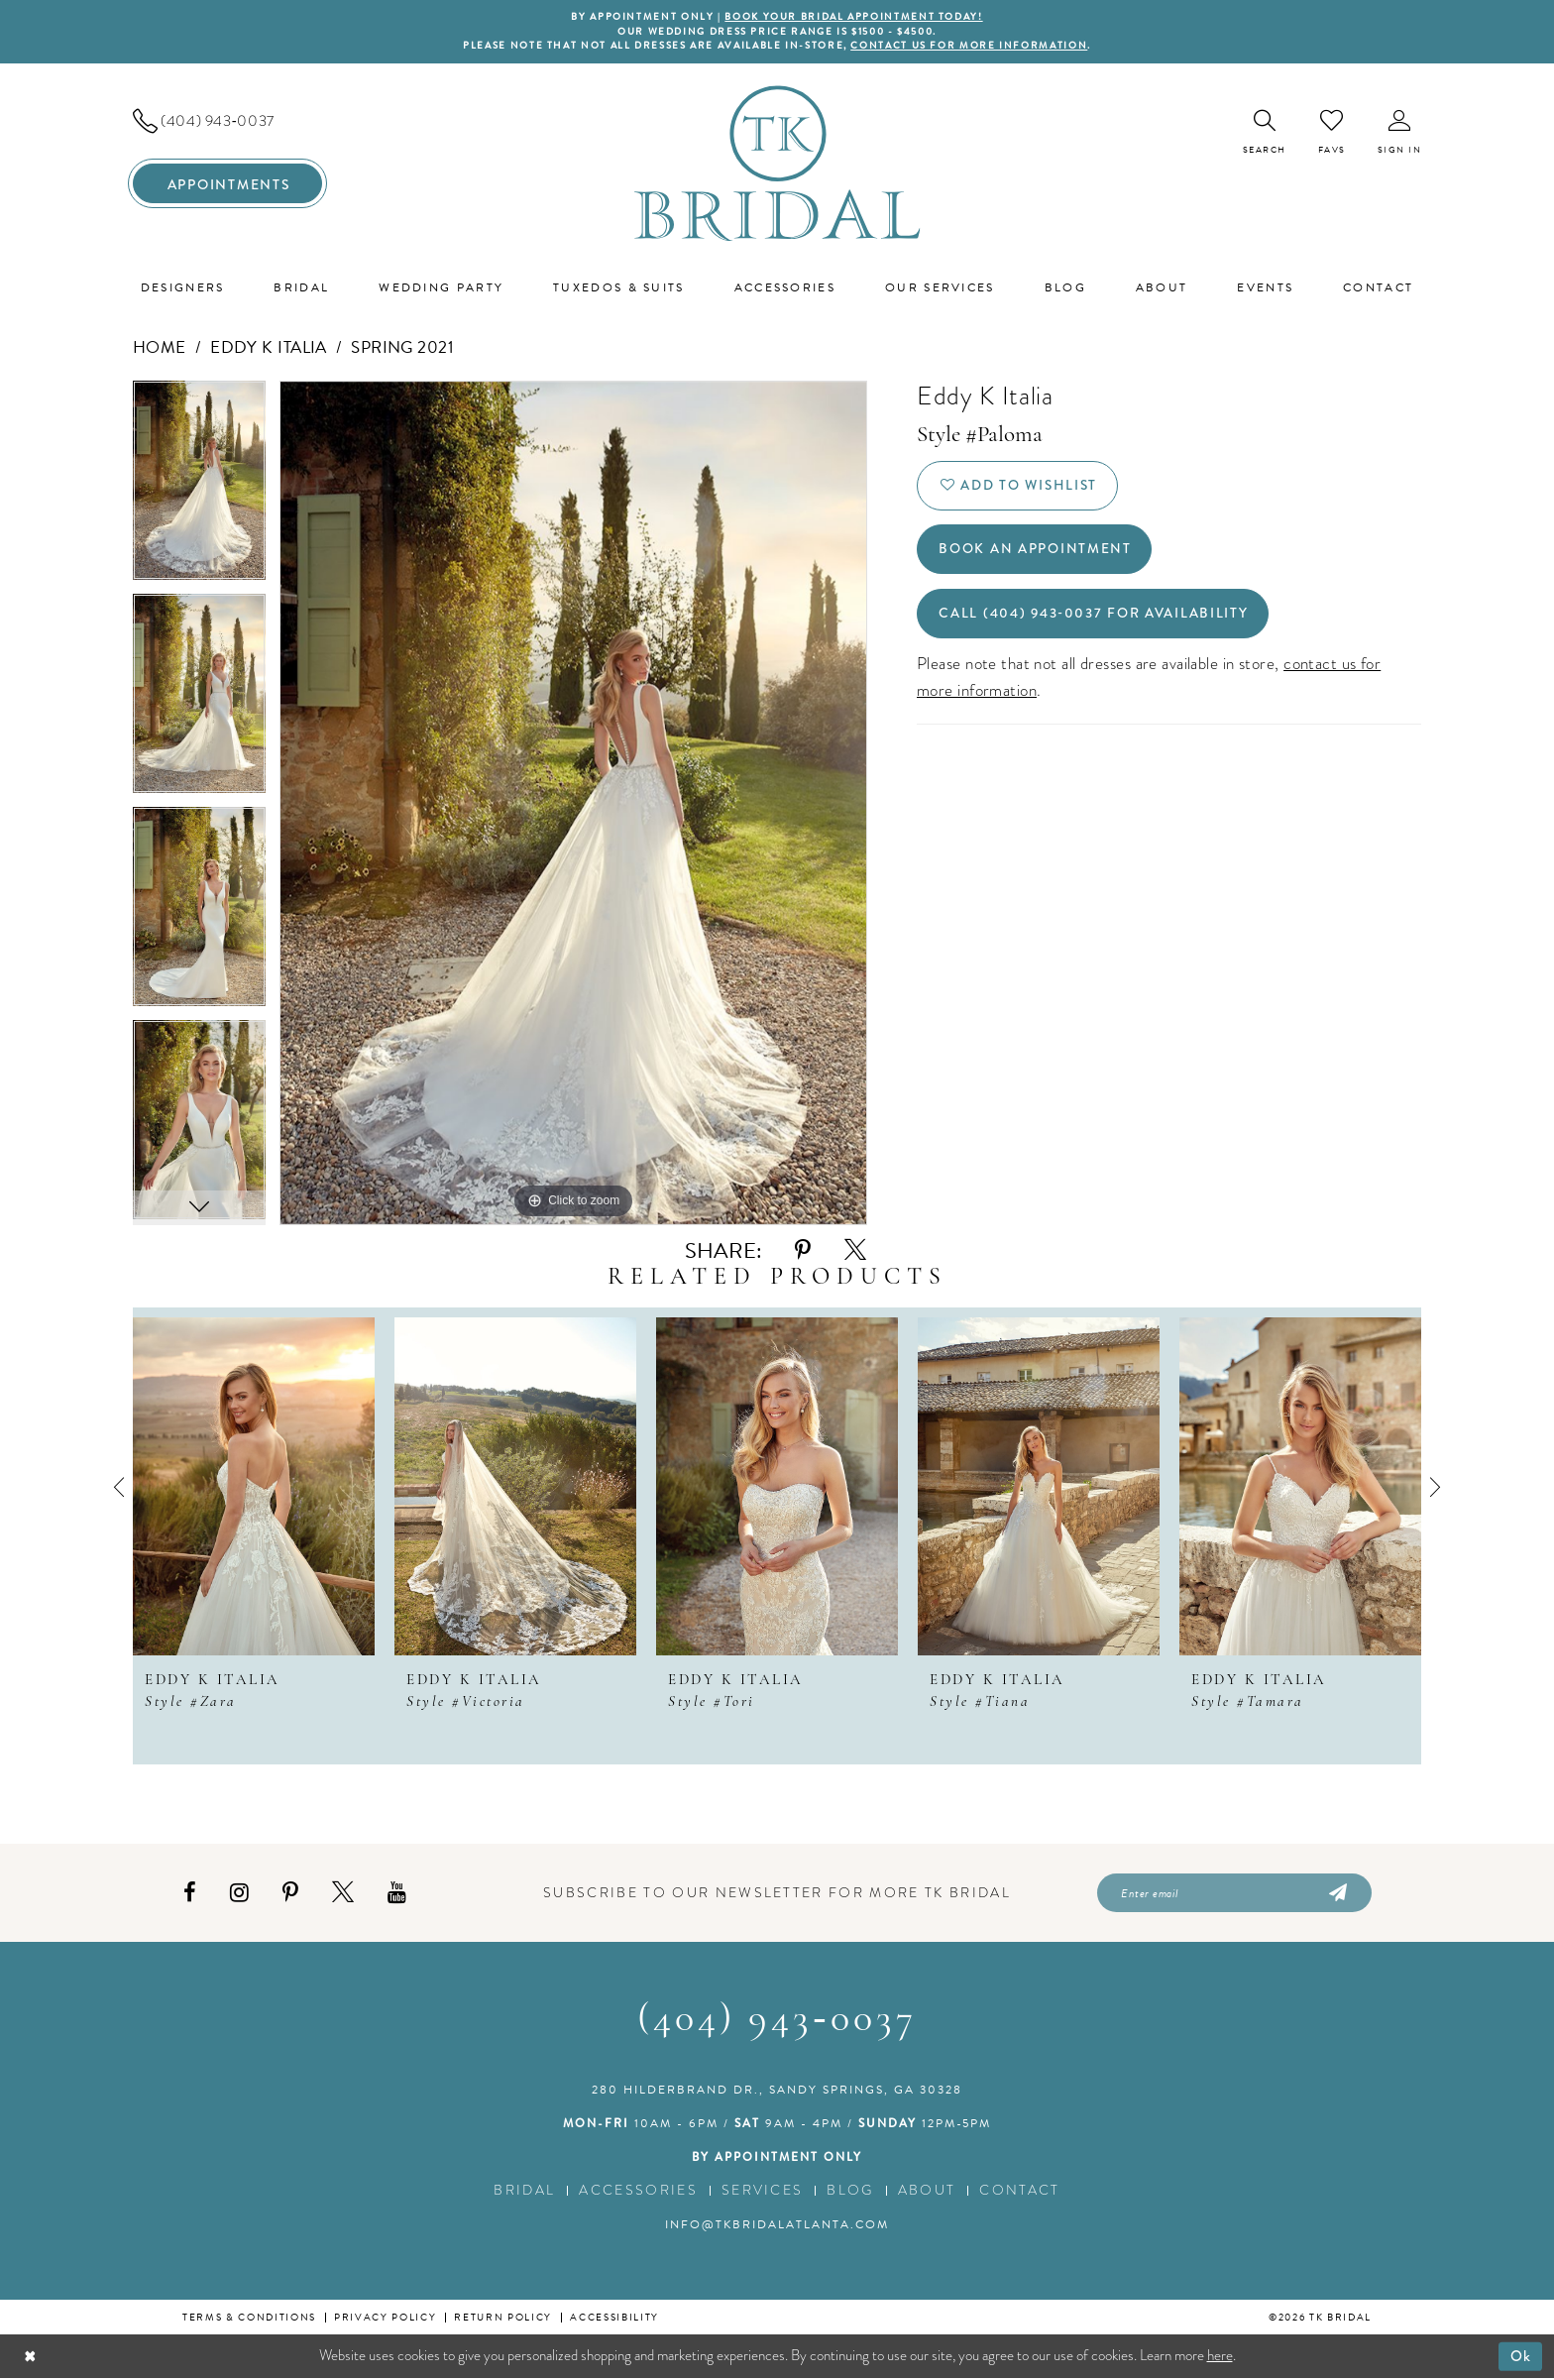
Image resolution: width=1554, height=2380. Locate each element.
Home (159, 348)
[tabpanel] (199, 488)
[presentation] (254, 1487)
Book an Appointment (1036, 552)
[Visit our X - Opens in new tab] (343, 1893)
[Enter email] (1234, 1894)
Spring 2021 (402, 348)
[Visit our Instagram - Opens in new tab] (239, 1893)
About (927, 2192)
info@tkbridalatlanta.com (777, 2226)
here (1220, 2357)
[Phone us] (227, 122)
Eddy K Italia (268, 348)
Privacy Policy (385, 2319)
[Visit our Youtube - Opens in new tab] (397, 1893)
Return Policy (503, 2319)
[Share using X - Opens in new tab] (855, 1251)
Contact (1019, 2192)
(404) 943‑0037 (776, 2022)
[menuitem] (227, 122)
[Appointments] (227, 184)
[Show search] (1264, 133)
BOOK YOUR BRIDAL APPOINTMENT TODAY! (854, 17)
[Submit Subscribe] (1336, 1894)
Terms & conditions (249, 2319)
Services (763, 2192)
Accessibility (614, 2319)
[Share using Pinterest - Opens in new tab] (803, 1251)
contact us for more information (973, 47)
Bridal (524, 2192)
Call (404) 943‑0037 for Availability (1096, 617)
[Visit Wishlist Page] (1332, 133)
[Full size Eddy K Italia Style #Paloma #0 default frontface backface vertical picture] (573, 804)
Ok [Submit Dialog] (1520, 2357)
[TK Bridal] (777, 164)
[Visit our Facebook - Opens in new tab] (189, 1893)
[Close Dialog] (30, 2357)
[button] (1400, 133)
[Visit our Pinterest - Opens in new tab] (290, 1893)
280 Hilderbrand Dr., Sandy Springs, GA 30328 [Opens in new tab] (777, 2091)
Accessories (638, 2192)
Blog (850, 2192)
